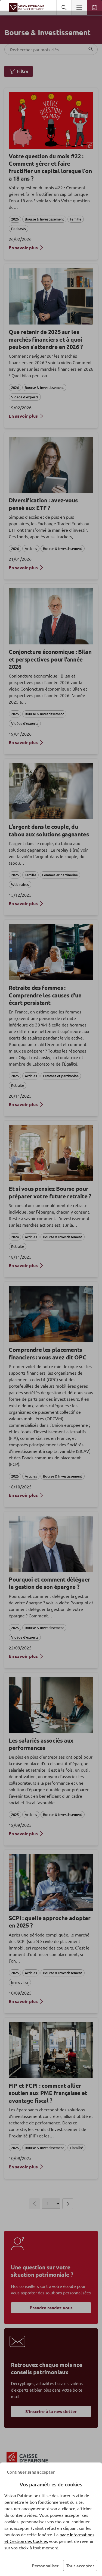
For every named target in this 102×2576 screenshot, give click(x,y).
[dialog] (51, 1288)
